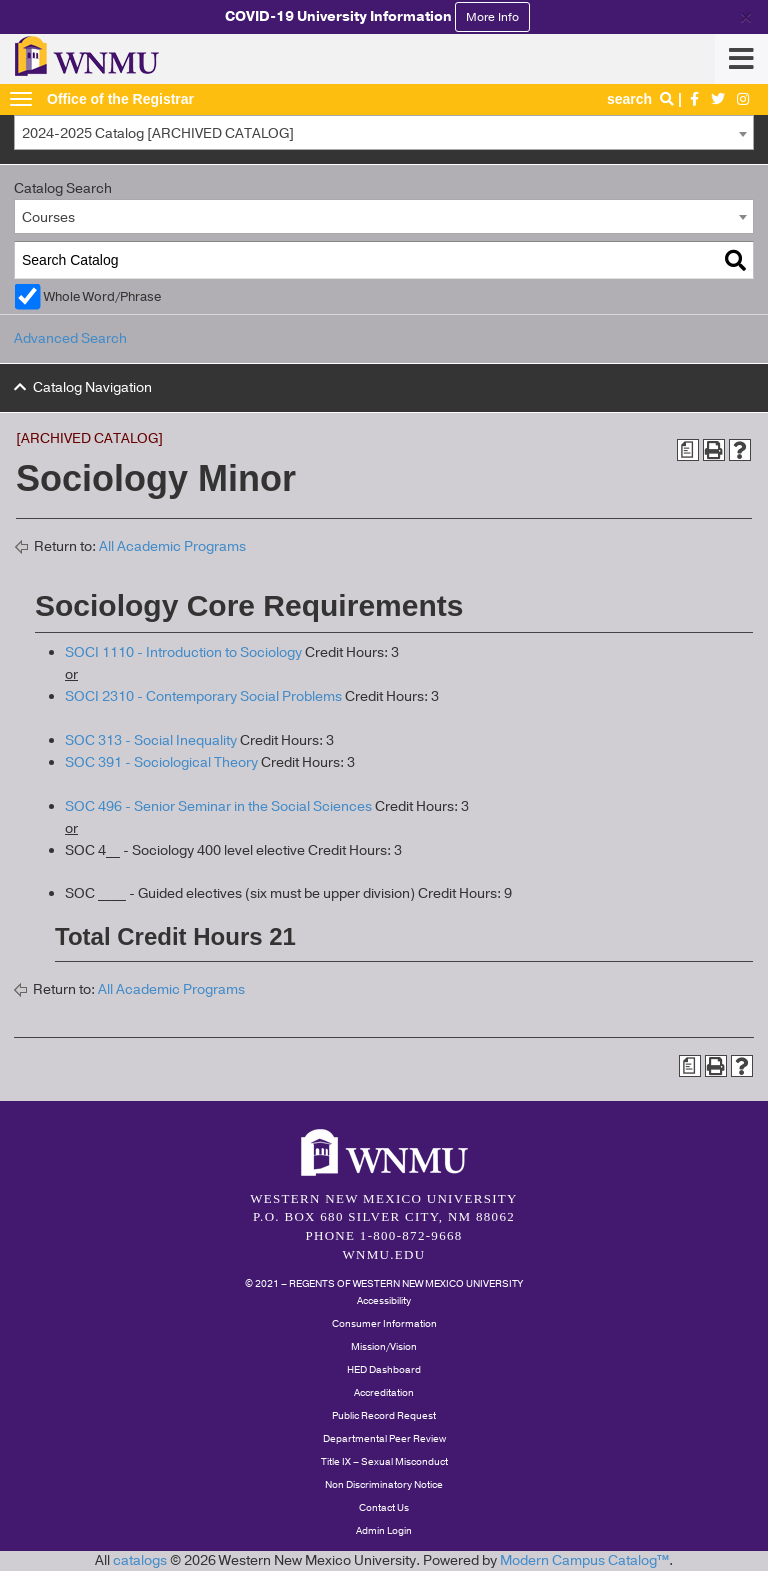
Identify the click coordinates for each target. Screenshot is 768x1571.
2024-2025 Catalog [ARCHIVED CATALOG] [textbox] (158, 133)
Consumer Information (384, 1324)
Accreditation (384, 1393)
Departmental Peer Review (384, 1439)
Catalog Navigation (92, 387)
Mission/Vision (384, 1347)
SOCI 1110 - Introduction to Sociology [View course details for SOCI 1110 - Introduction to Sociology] (183, 652)
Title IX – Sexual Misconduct (384, 1462)
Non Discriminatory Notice (384, 1485)
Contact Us (384, 1508)
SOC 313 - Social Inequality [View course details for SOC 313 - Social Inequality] (151, 740)
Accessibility (384, 1301)
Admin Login (384, 1531)
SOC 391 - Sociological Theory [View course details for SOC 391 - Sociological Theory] (161, 762)
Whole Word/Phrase (102, 296)
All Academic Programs (172, 546)
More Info (492, 17)
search (642, 99)
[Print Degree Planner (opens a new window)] (688, 450)
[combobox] (384, 132)
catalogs (140, 1560)
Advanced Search (70, 338)
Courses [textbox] (48, 217)
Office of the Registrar (120, 99)
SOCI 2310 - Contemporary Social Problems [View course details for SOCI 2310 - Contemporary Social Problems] (203, 696)
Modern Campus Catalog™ (584, 1560)
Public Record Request (384, 1416)
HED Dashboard (384, 1370)
